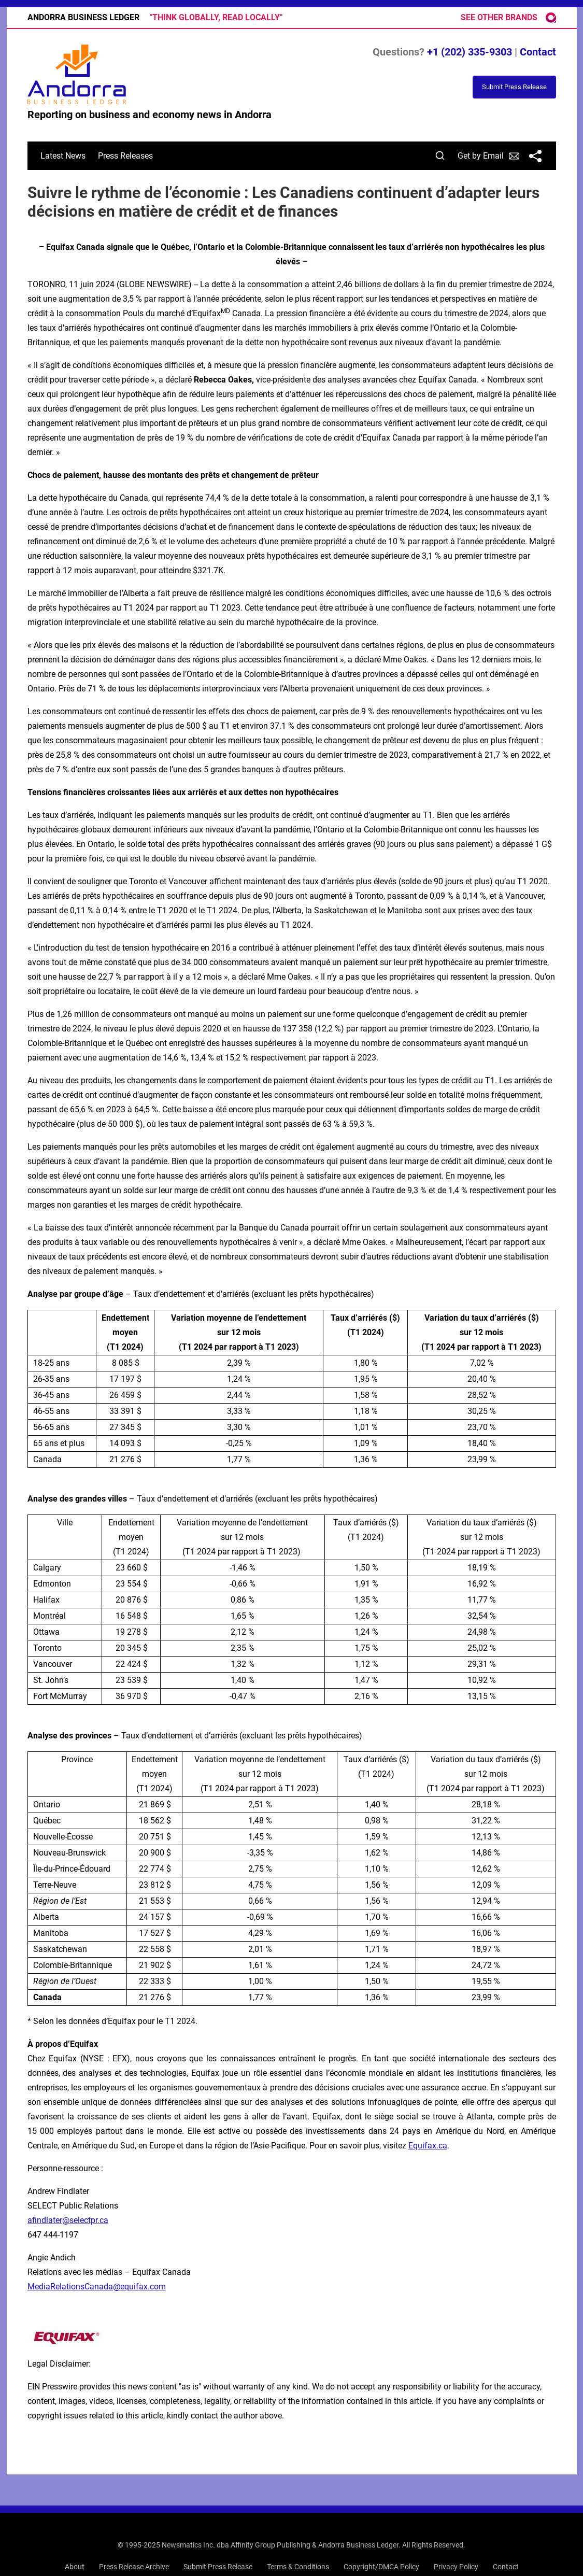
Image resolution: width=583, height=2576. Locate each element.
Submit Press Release (217, 2567)
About (74, 2567)
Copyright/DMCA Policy (381, 2567)
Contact (538, 52)
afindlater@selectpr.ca (67, 2220)
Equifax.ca (427, 2145)
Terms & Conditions (298, 2567)
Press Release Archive (134, 2567)
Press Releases (125, 156)
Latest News (63, 156)
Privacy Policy (456, 2567)
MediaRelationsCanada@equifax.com (96, 2286)
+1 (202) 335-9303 (469, 52)
